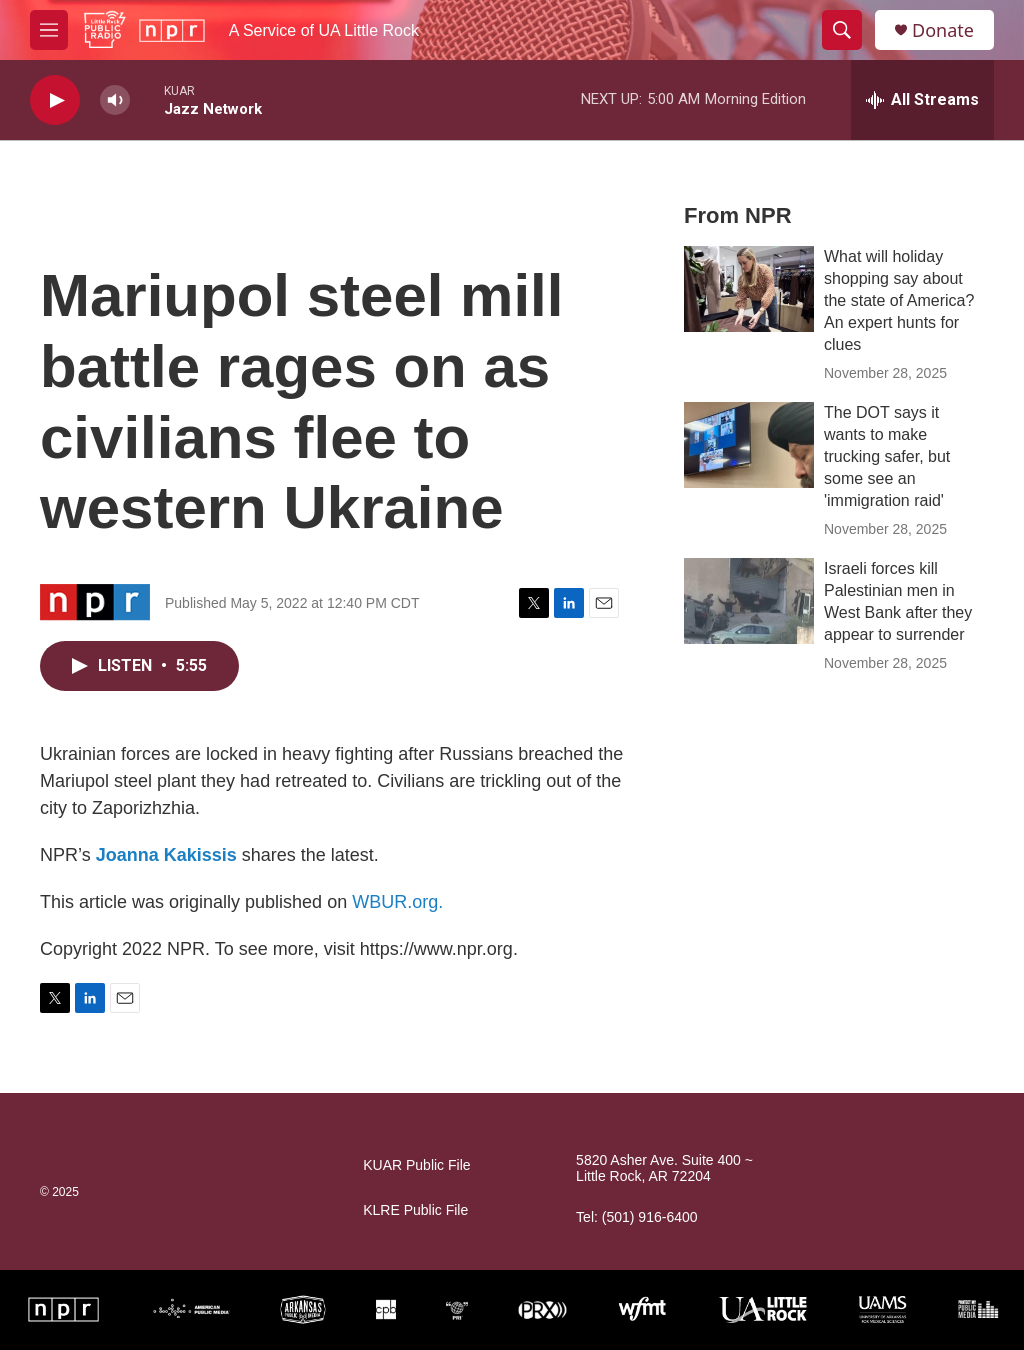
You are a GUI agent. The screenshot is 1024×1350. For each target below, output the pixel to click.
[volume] (115, 100)
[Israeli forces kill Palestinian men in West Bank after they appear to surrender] (749, 601)
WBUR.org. (397, 902)
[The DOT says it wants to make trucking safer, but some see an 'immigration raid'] (749, 445)
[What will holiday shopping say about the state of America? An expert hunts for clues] (749, 289)
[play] (55, 100)
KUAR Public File (416, 1165)
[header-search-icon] (842, 30)
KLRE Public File (415, 1210)
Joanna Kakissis (166, 855)
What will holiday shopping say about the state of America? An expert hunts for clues (899, 300)
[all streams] (922, 100)
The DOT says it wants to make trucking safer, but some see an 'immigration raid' (887, 456)
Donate (943, 30)
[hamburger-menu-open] (49, 30)
